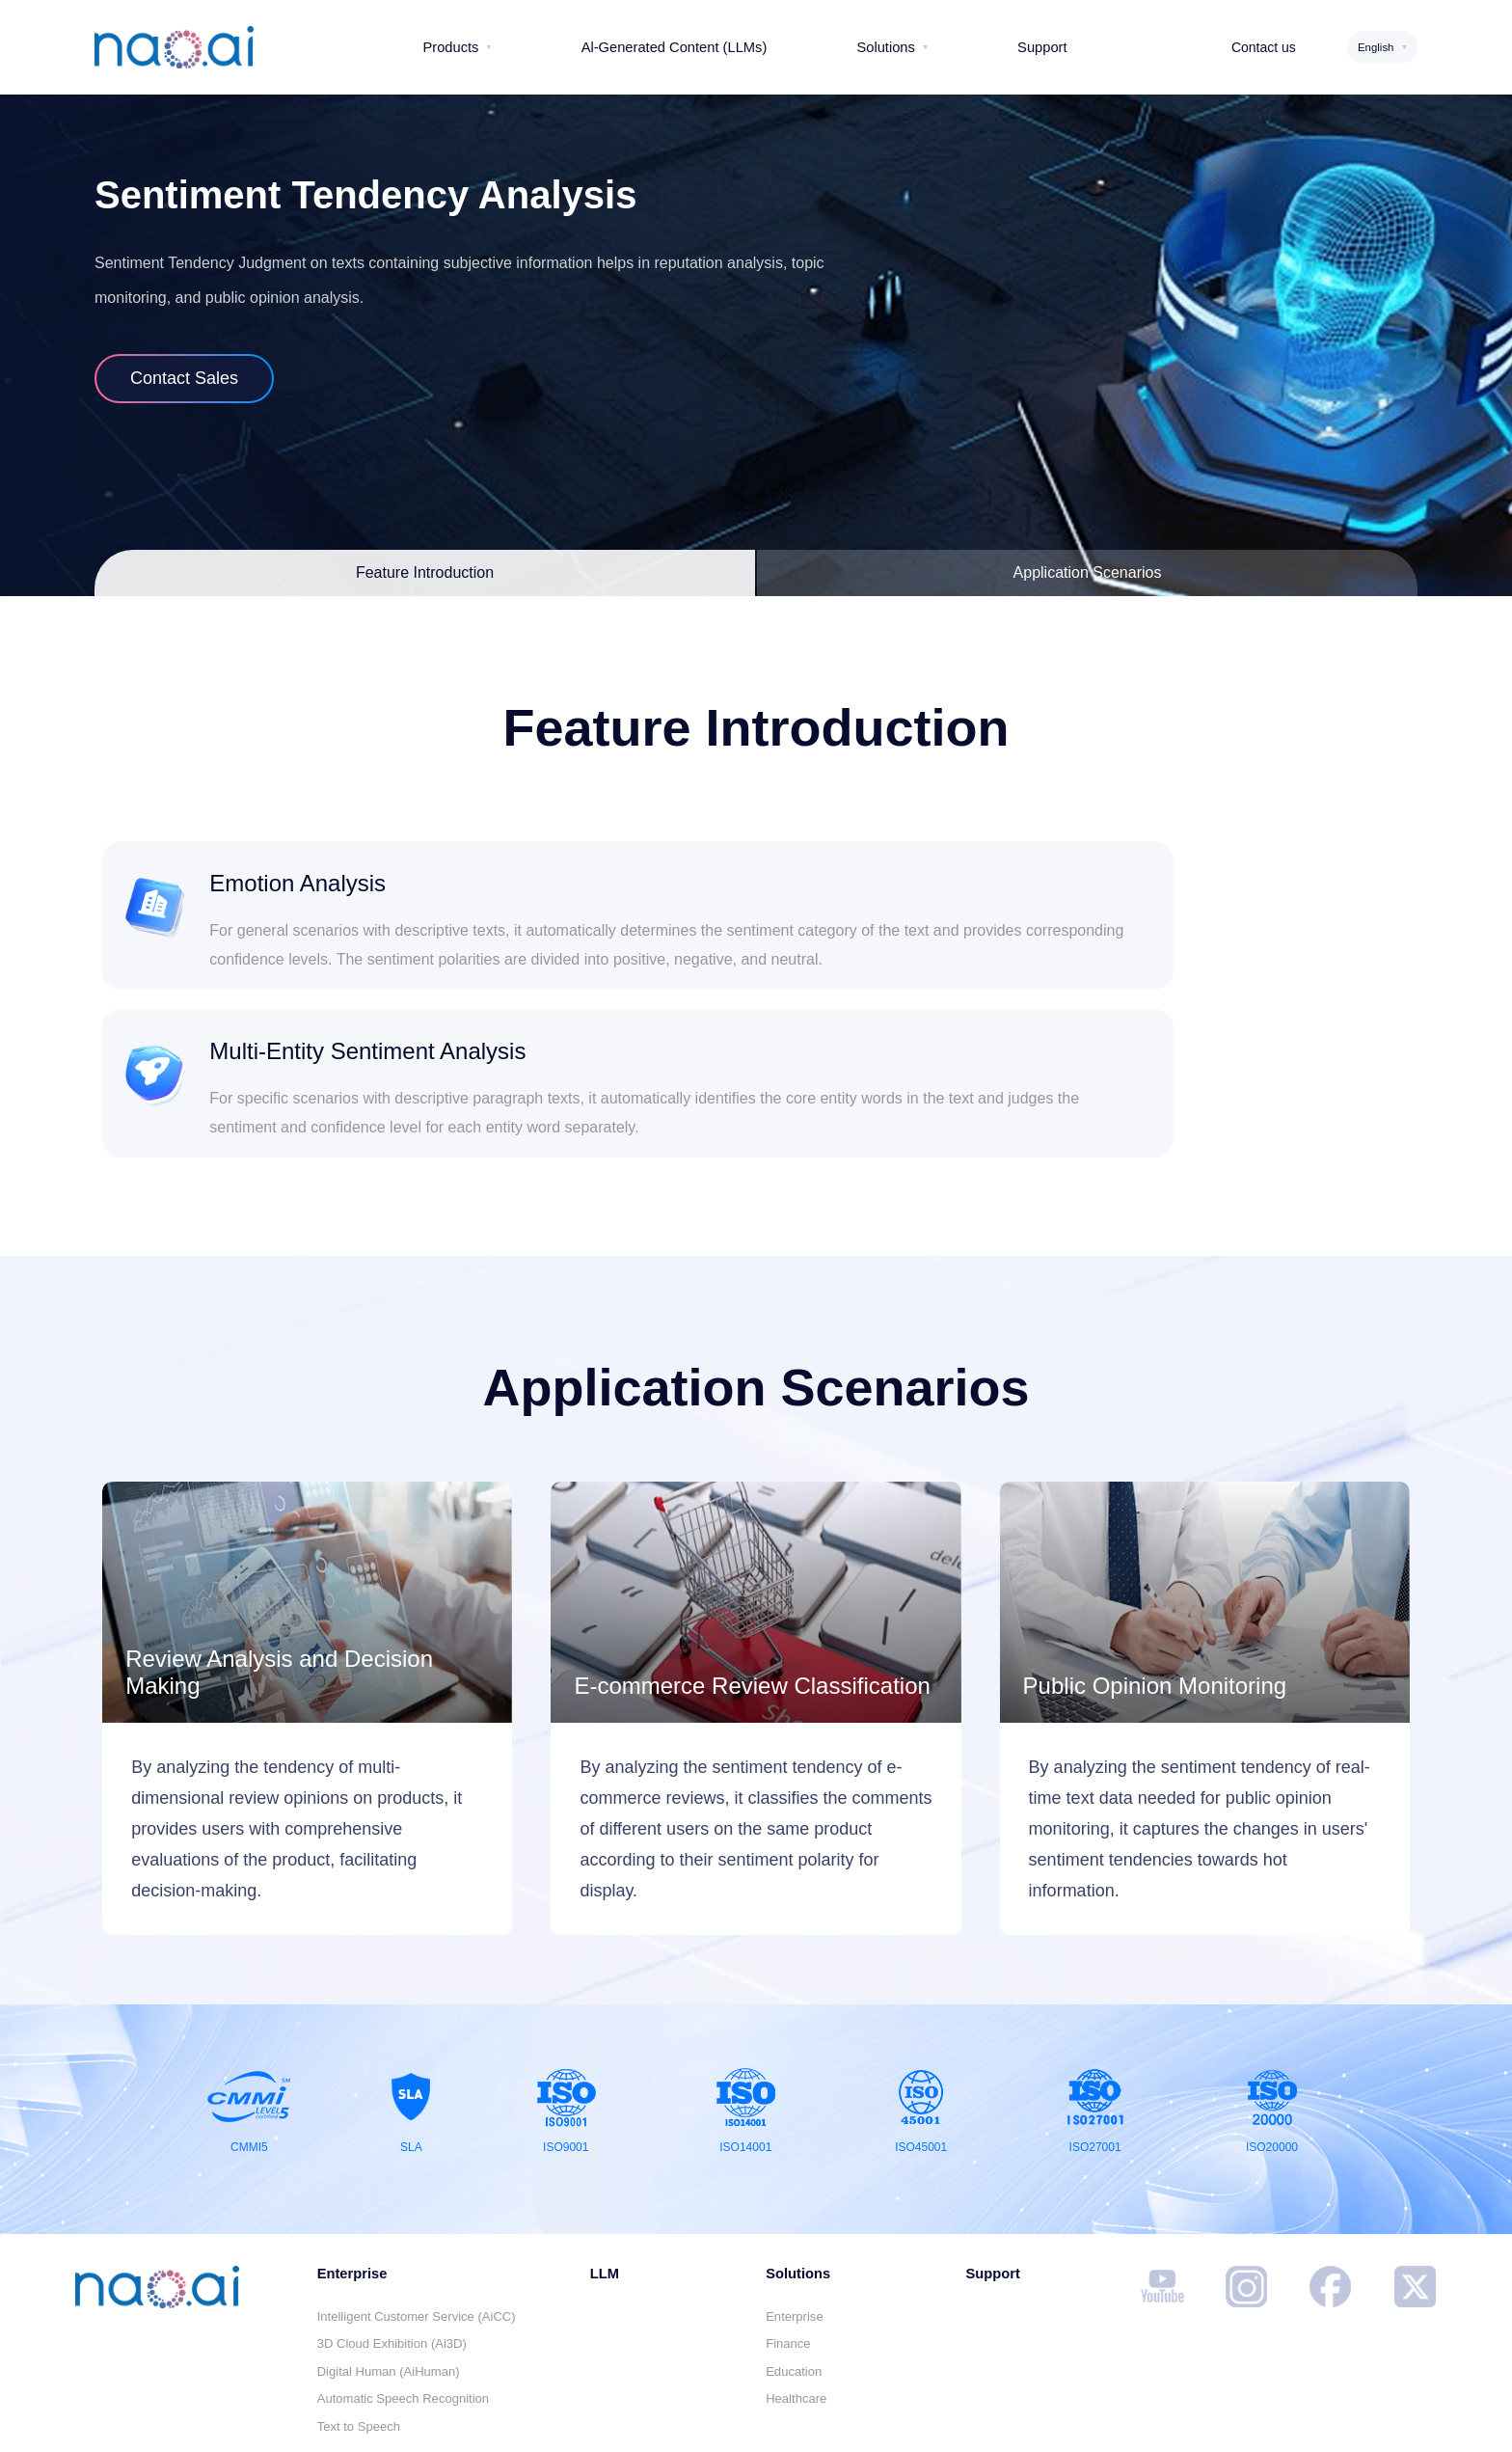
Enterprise (794, 2210)
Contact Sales (184, 378)
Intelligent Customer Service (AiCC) (416, 2210)
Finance (788, 2237)
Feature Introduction (425, 572)
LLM (604, 2167)
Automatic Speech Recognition (403, 2292)
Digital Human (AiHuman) (388, 2265)
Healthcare (796, 2292)
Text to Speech (358, 2320)
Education (794, 2265)
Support (992, 2167)
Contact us (1263, 47)
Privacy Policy (578, 2418)
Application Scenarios (1087, 572)
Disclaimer (462, 2418)
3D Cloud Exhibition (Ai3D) (392, 2237)
